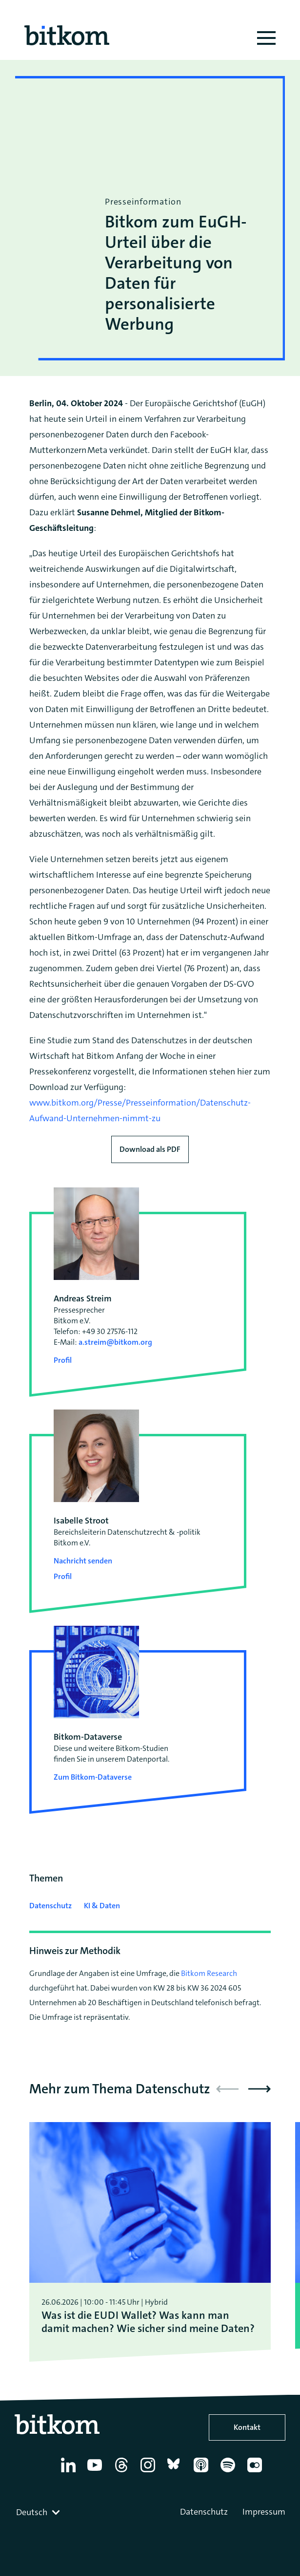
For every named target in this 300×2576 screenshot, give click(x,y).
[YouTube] (96, 2472)
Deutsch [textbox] (31, 2512)
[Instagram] (149, 2472)
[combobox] (39, 2512)
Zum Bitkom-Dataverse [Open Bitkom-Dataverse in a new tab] (93, 1777)
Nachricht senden (83, 1561)
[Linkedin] (70, 2472)
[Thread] (123, 2472)
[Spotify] (229, 2472)
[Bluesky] (176, 2472)
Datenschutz (50, 1905)
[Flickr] (256, 2472)
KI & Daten (102, 1905)
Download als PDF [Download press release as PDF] (150, 1149)
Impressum (263, 2512)
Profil (63, 1360)
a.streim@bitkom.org (115, 1342)
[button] (259, 2089)
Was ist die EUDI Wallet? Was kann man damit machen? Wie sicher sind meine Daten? (148, 2322)
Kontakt (247, 2427)
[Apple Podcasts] (203, 2472)
